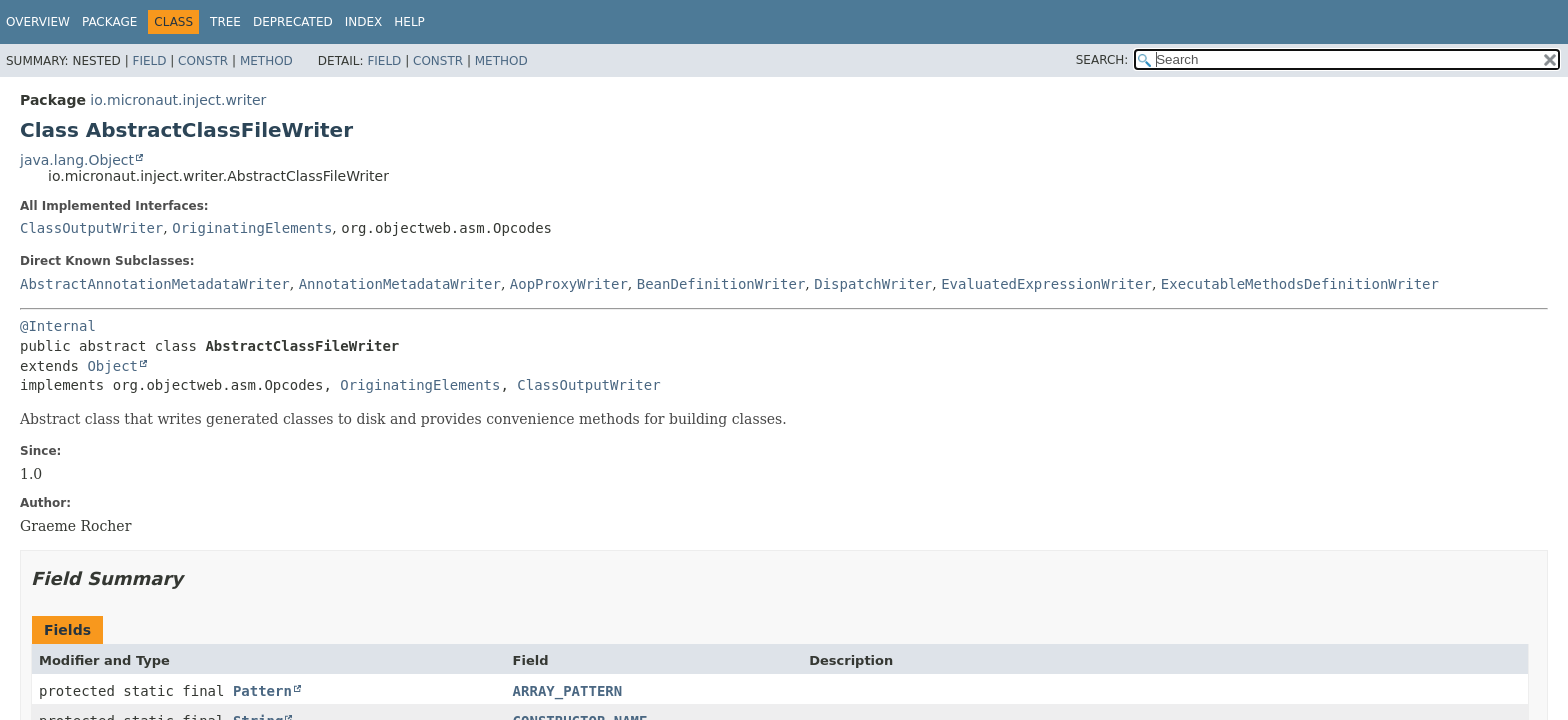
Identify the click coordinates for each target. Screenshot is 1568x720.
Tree (225, 22)
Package (109, 22)
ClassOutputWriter (91, 228)
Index (364, 22)
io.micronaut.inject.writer (178, 100)
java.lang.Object (77, 160)
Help (409, 22)
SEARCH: (1102, 60)
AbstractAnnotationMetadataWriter (155, 284)
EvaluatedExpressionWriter (1046, 284)
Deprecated (293, 22)
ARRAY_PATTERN (568, 691)
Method (266, 61)
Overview (38, 22)
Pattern (262, 691)
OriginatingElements (252, 228)
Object (112, 366)
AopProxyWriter (569, 284)
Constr (203, 61)
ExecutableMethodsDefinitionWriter (1300, 284)
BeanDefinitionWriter (721, 284)
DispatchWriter (873, 284)
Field (149, 61)
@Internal (58, 326)
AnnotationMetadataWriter (400, 284)
